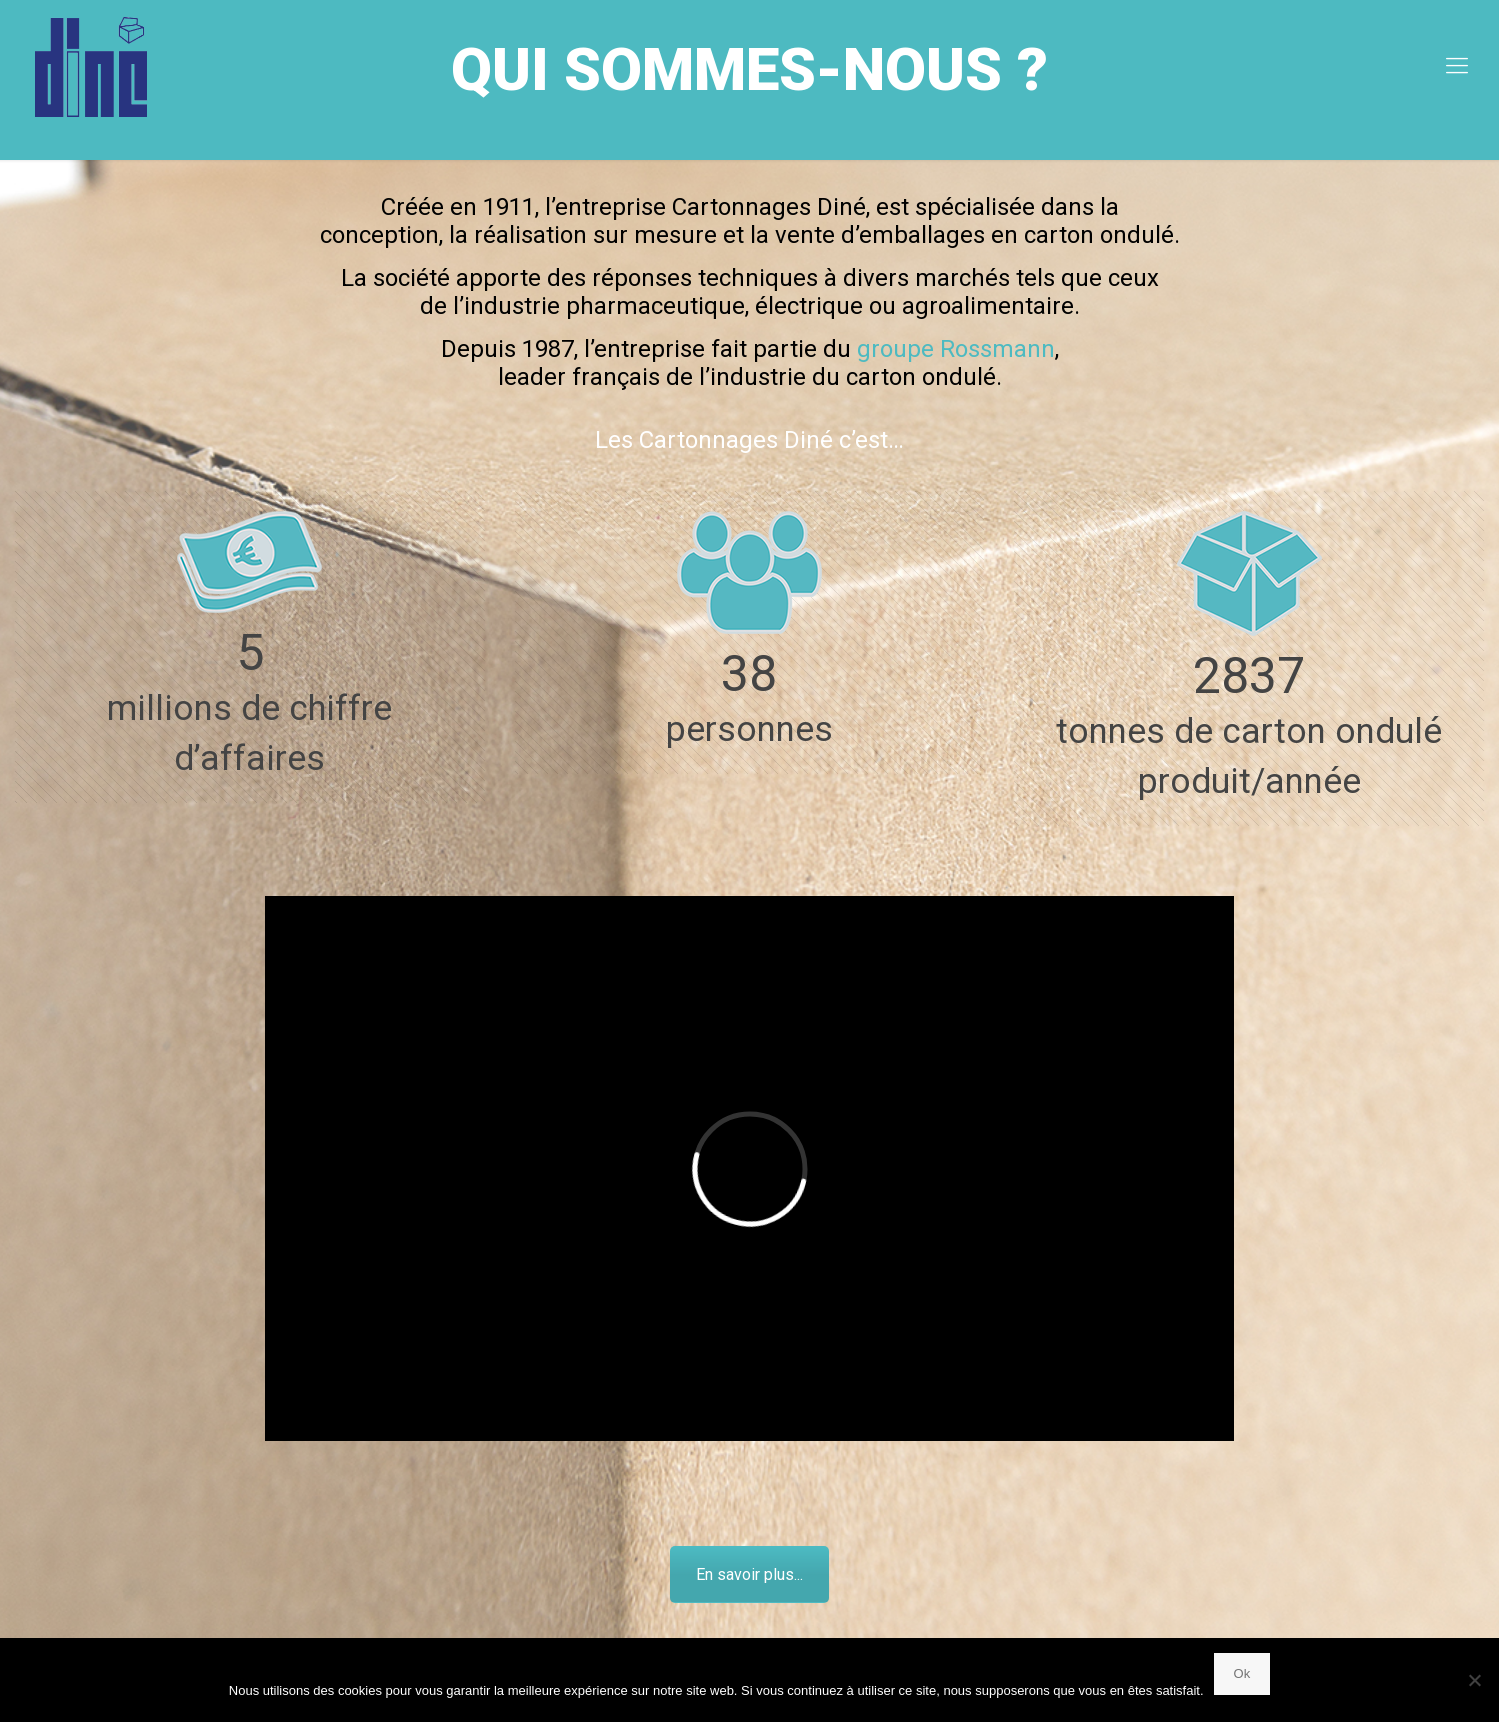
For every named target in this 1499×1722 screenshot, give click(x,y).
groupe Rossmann (956, 349)
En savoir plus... (749, 1574)
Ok (1242, 1673)
